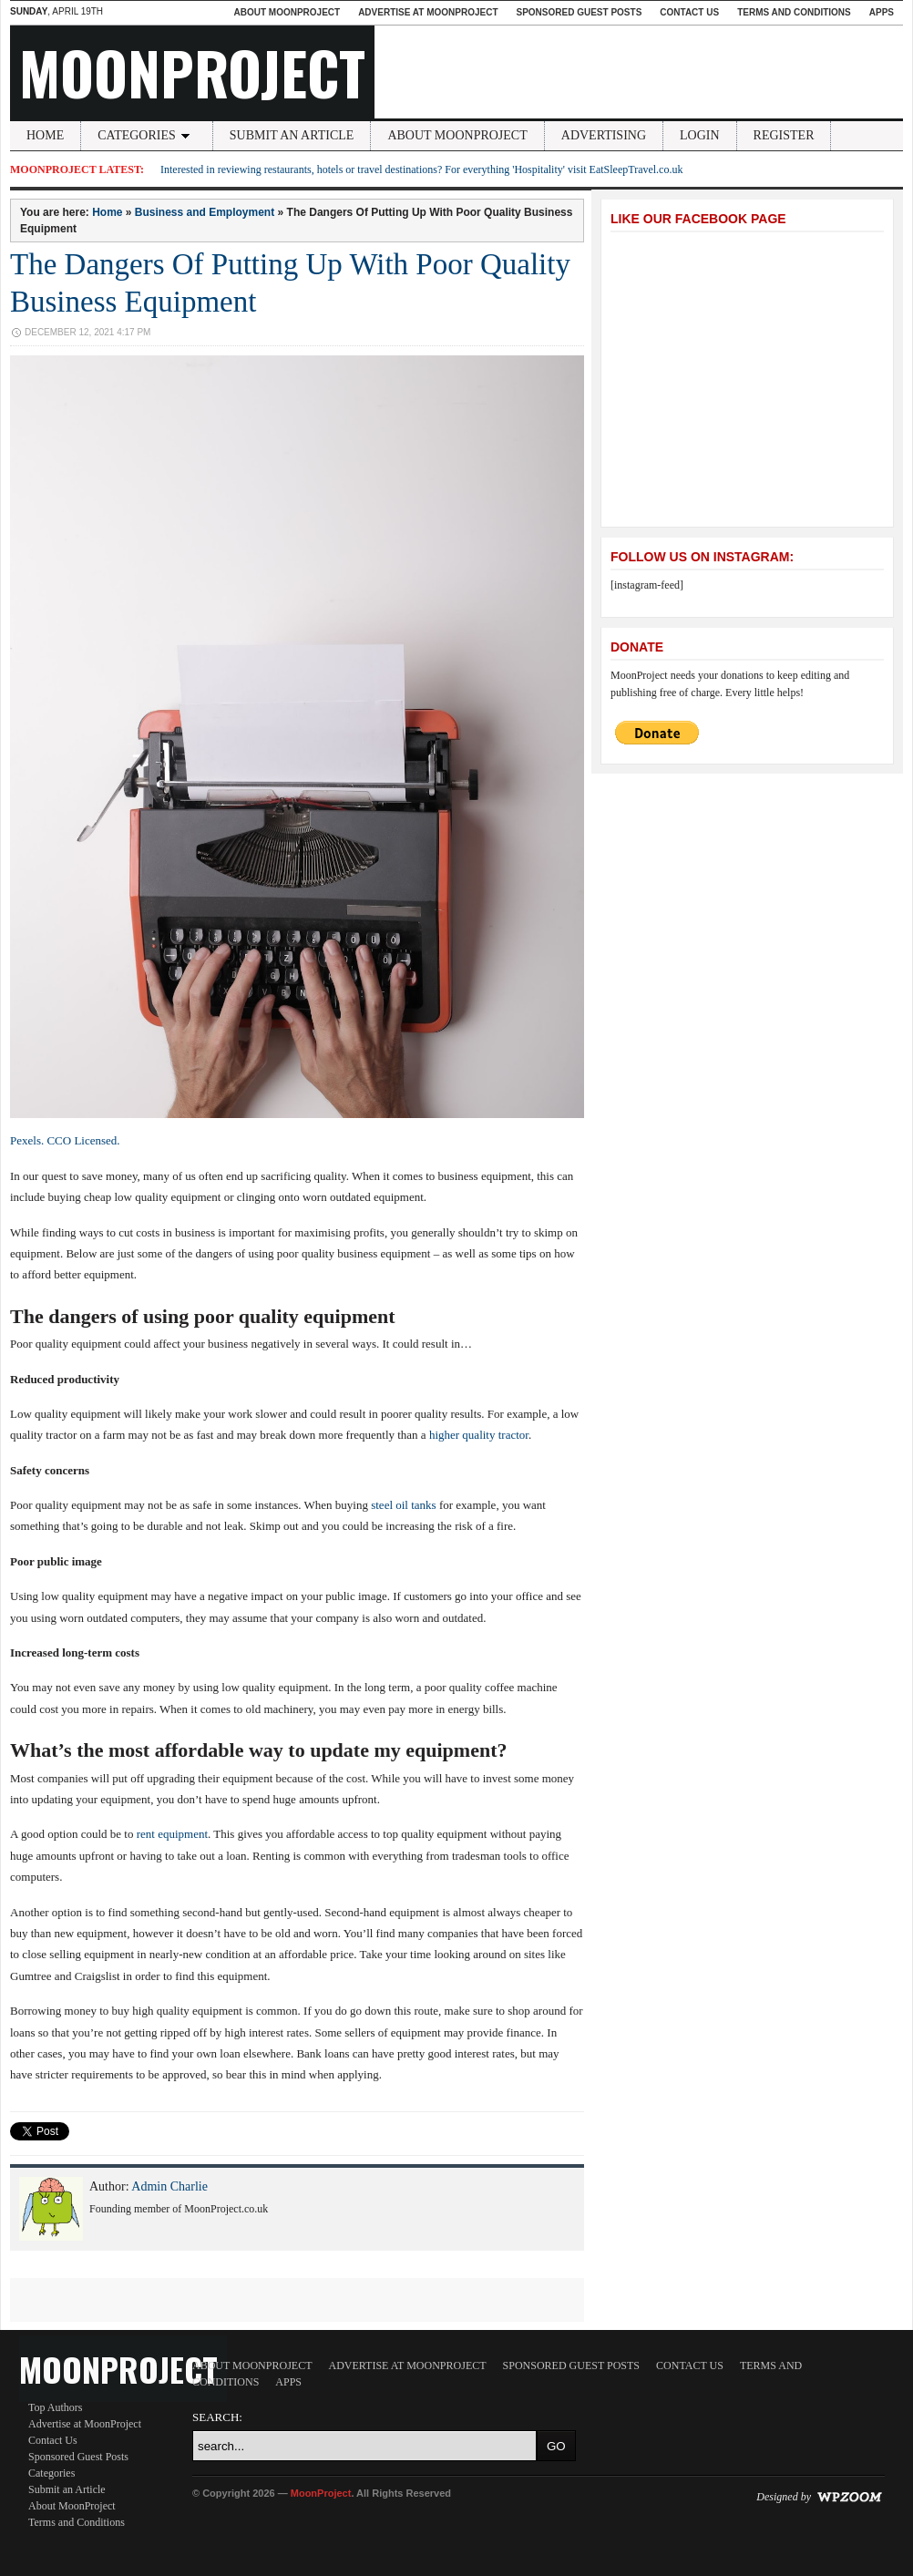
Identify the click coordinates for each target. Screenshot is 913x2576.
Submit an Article (292, 135)
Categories (146, 135)
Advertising (603, 135)
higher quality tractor (478, 1435)
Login (700, 135)
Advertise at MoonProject (428, 12)
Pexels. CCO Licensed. (65, 1140)
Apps (881, 12)
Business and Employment (204, 212)
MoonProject (192, 72)
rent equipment (172, 1834)
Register (784, 135)
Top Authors (55, 2407)
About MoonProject (286, 12)
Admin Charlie (169, 2186)
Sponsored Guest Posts (579, 12)
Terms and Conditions (794, 12)
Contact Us (689, 12)
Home (45, 135)
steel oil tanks (403, 1505)
